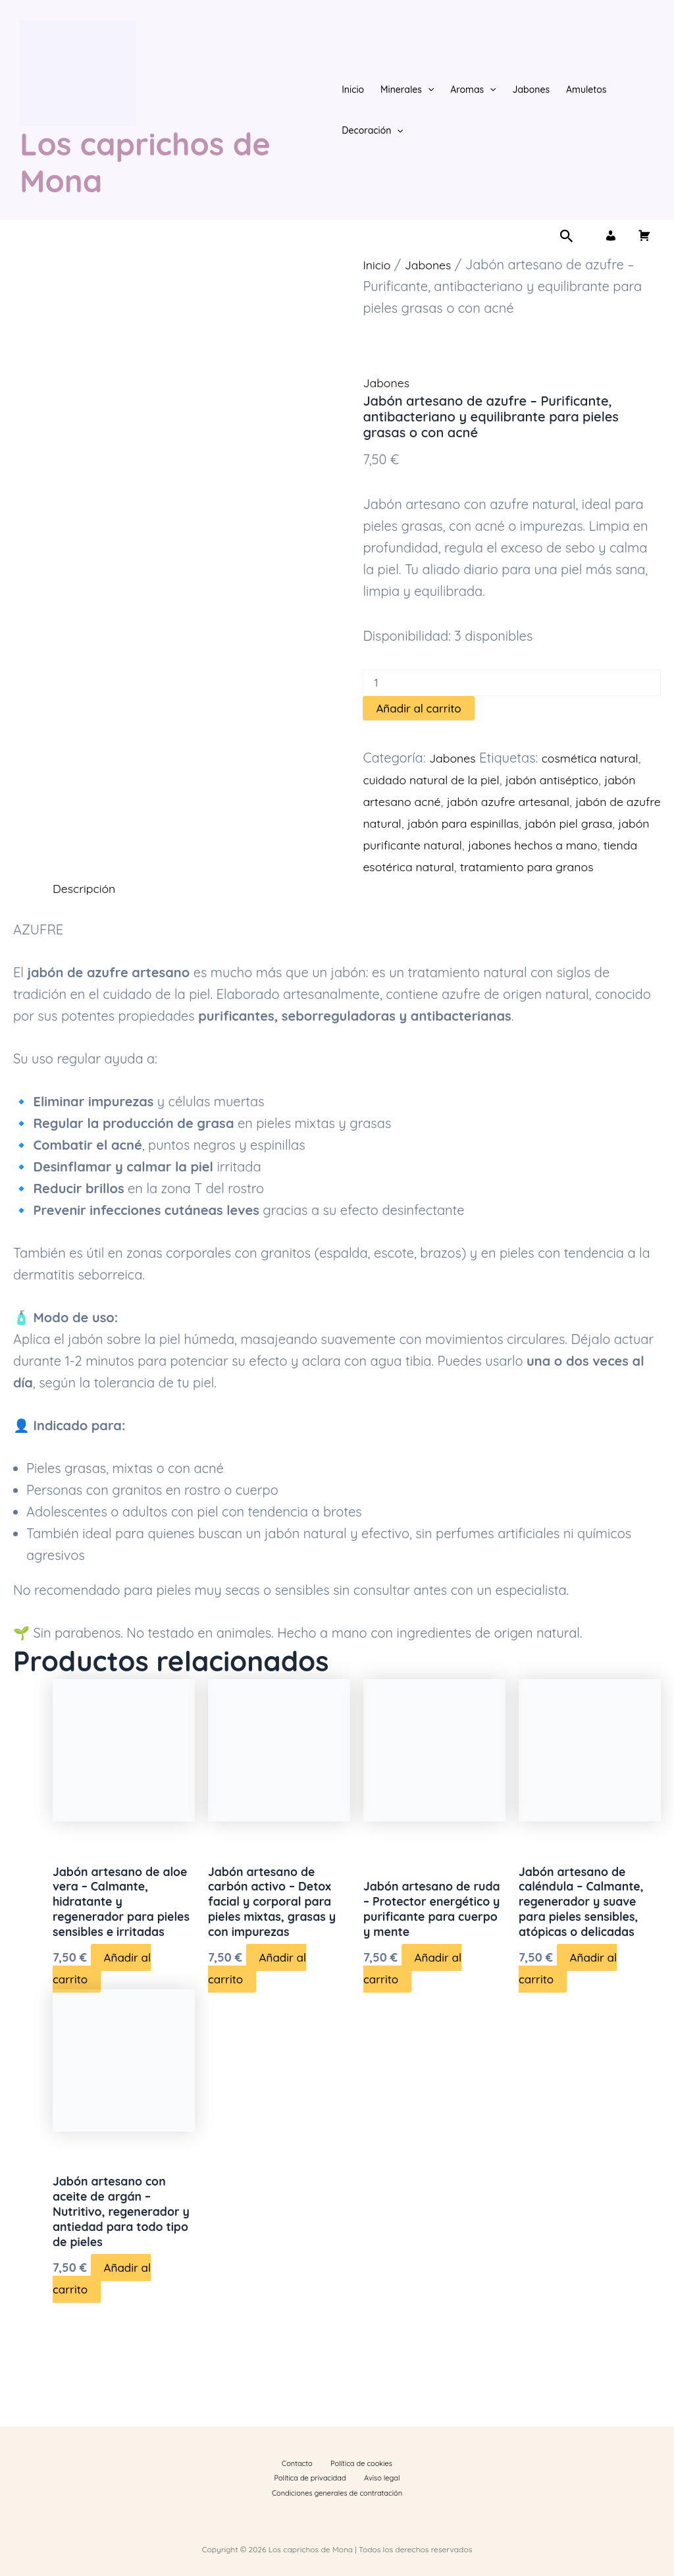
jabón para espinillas (576, 823)
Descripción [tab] (88, 909)
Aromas (473, 89)
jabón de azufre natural (434, 823)
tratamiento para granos (488, 888)
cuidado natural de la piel (440, 779)
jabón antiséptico (576, 779)
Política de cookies (317, 2472)
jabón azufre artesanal (565, 801)
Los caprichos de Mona (145, 162)
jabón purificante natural (543, 844)
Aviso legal (268, 2491)
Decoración (372, 130)
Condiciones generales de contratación (358, 2491)
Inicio (353, 89)
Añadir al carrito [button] (102, 2018)
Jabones (531, 89)
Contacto (263, 2472)
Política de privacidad (390, 2472)
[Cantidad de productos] (512, 683)
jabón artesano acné (426, 801)
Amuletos (586, 89)
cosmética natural (602, 757)
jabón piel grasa (412, 844)
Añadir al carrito (418, 708)
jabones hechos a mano (436, 866)
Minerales (407, 89)
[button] (428, 89)
